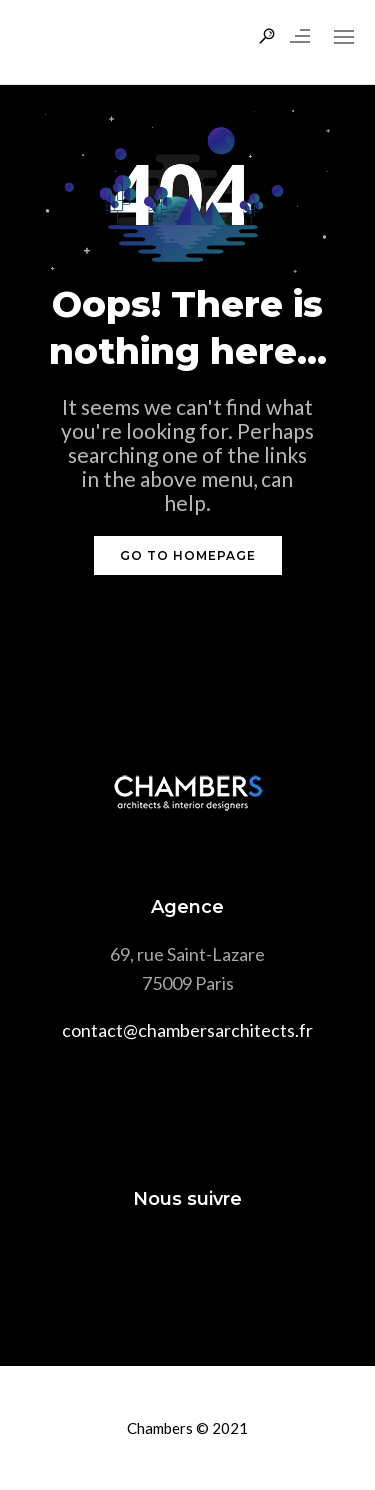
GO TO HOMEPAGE (188, 555)
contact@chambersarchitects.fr (187, 1030)
